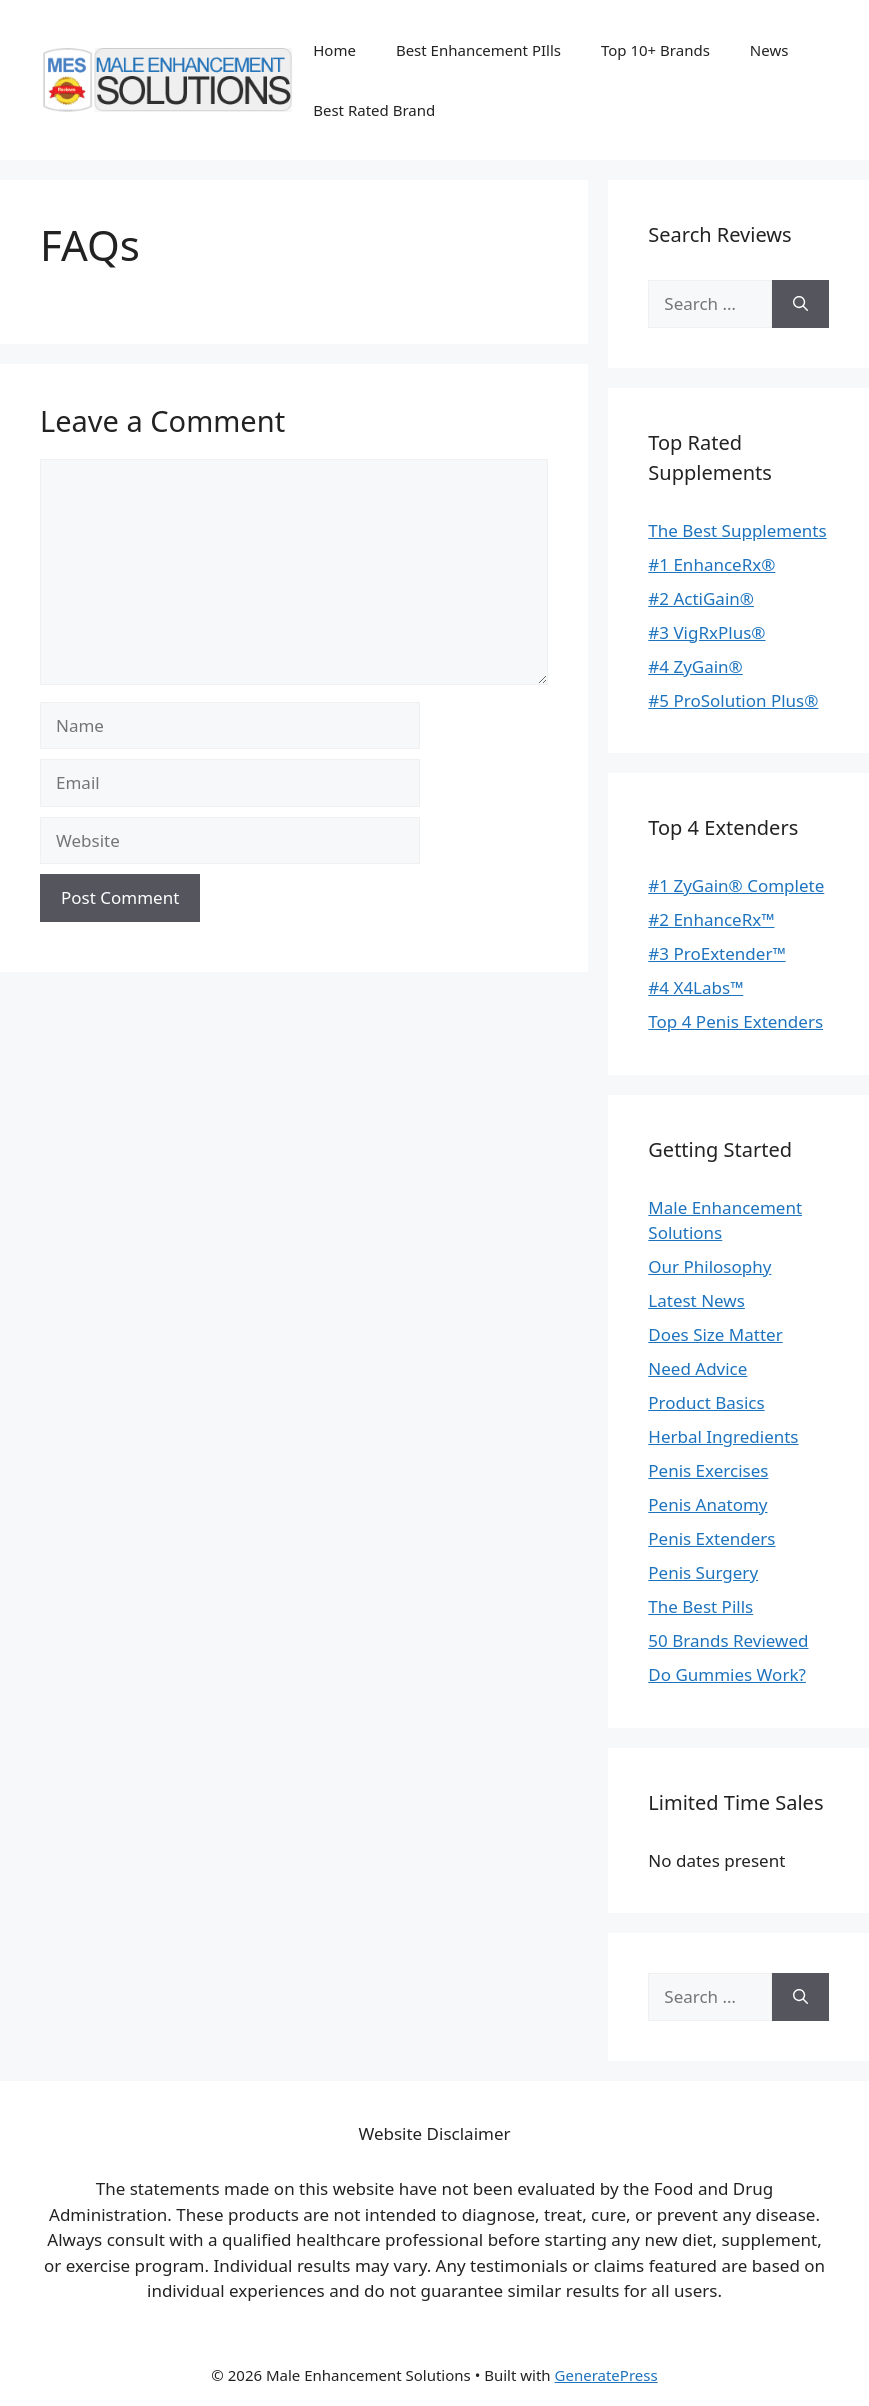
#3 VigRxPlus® (706, 632)
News (769, 50)
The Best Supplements (737, 530)
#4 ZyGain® (695, 666)
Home (334, 50)
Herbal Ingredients (723, 1436)
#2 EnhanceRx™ (711, 919)
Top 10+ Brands (655, 50)
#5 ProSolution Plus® (733, 700)
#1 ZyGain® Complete (736, 885)
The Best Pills (700, 1606)
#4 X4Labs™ (695, 987)
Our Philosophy (709, 1266)
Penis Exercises (708, 1470)
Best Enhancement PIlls (478, 50)
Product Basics (706, 1402)
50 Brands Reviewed (728, 1640)
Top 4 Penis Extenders (735, 1021)
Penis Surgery (703, 1572)
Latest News (696, 1300)
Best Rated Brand (374, 110)
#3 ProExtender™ (716, 953)
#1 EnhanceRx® (711, 564)
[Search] (800, 304)
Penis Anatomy (707, 1504)
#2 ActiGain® (701, 598)
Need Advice (697, 1368)
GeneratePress (606, 2375)
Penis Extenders (711, 1538)
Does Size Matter (715, 1334)
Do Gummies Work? (727, 1674)
